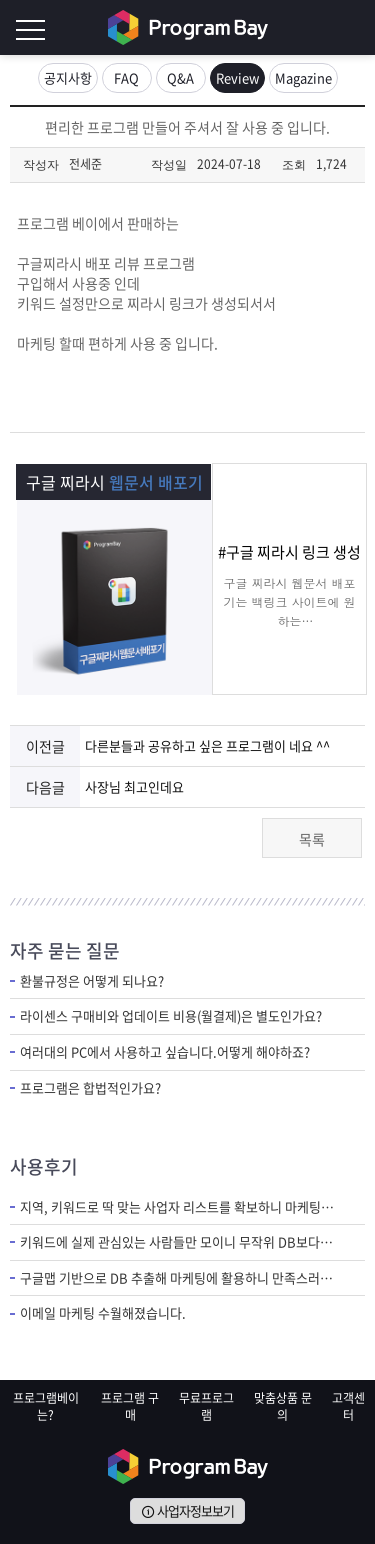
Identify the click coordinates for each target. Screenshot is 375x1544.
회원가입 (315, 28)
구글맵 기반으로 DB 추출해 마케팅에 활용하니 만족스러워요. (177, 1278)
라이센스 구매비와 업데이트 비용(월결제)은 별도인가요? (171, 1016)
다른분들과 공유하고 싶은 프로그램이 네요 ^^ (207, 745)
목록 (312, 839)
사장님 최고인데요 (134, 786)
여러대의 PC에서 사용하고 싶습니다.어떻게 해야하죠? (165, 1052)
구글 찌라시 (113, 482)
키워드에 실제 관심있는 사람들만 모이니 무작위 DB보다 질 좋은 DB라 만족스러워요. (177, 1242)
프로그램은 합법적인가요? (90, 1088)
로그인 (355, 28)
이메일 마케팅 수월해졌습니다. (103, 1313)
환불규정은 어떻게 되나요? (92, 981)
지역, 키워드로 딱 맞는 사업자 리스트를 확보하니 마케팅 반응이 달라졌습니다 (177, 1207)
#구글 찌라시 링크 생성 (289, 552)
